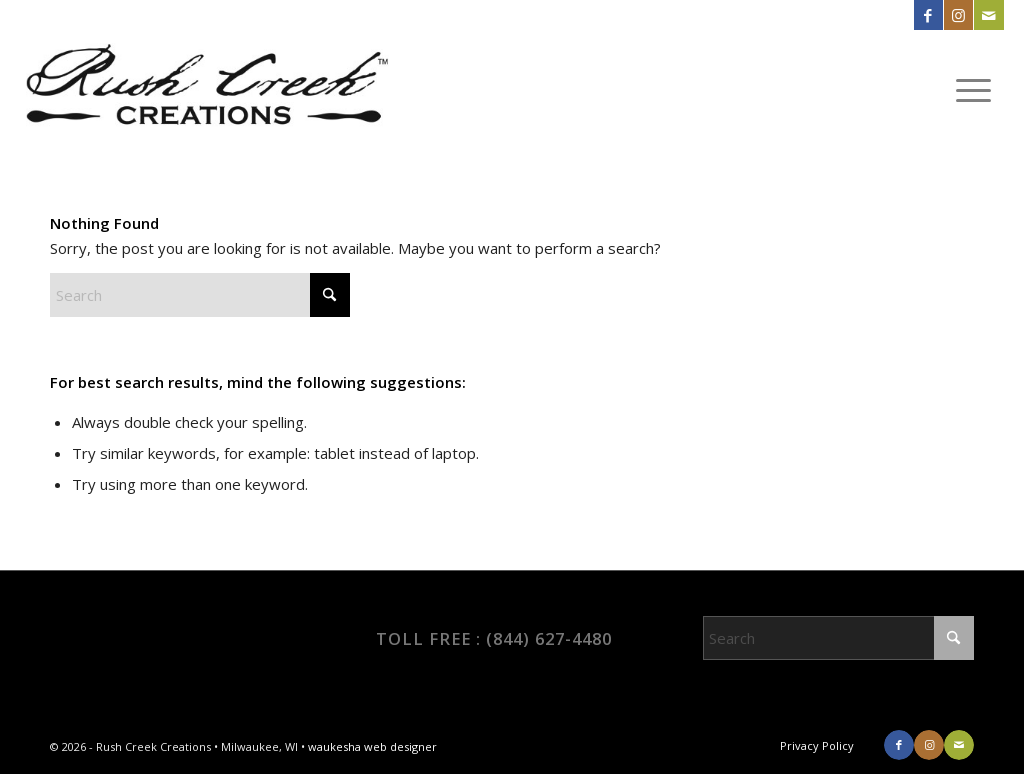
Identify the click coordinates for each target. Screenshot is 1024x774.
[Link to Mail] (989, 15)
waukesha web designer (372, 746)
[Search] (200, 295)
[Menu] (973, 89)
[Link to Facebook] (928, 15)
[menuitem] (973, 89)
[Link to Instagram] (958, 15)
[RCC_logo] (206, 89)
